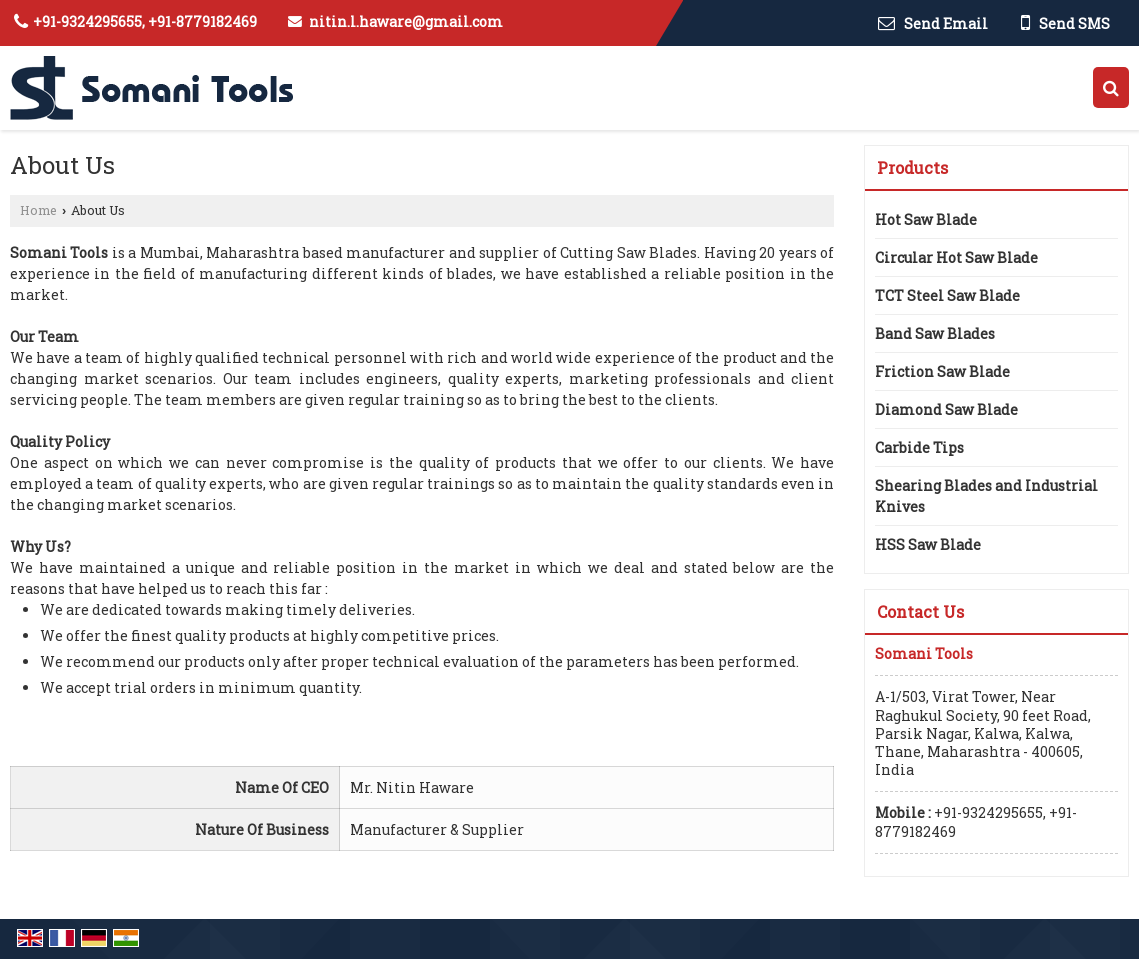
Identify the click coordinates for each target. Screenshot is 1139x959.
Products (912, 167)
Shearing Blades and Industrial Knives (986, 496)
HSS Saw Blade (928, 544)
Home (38, 210)
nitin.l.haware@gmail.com (406, 21)
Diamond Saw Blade (946, 409)
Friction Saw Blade (942, 371)
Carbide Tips (919, 447)
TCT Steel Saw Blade (947, 295)
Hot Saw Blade (926, 219)
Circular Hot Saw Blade (956, 257)
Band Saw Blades (935, 333)
